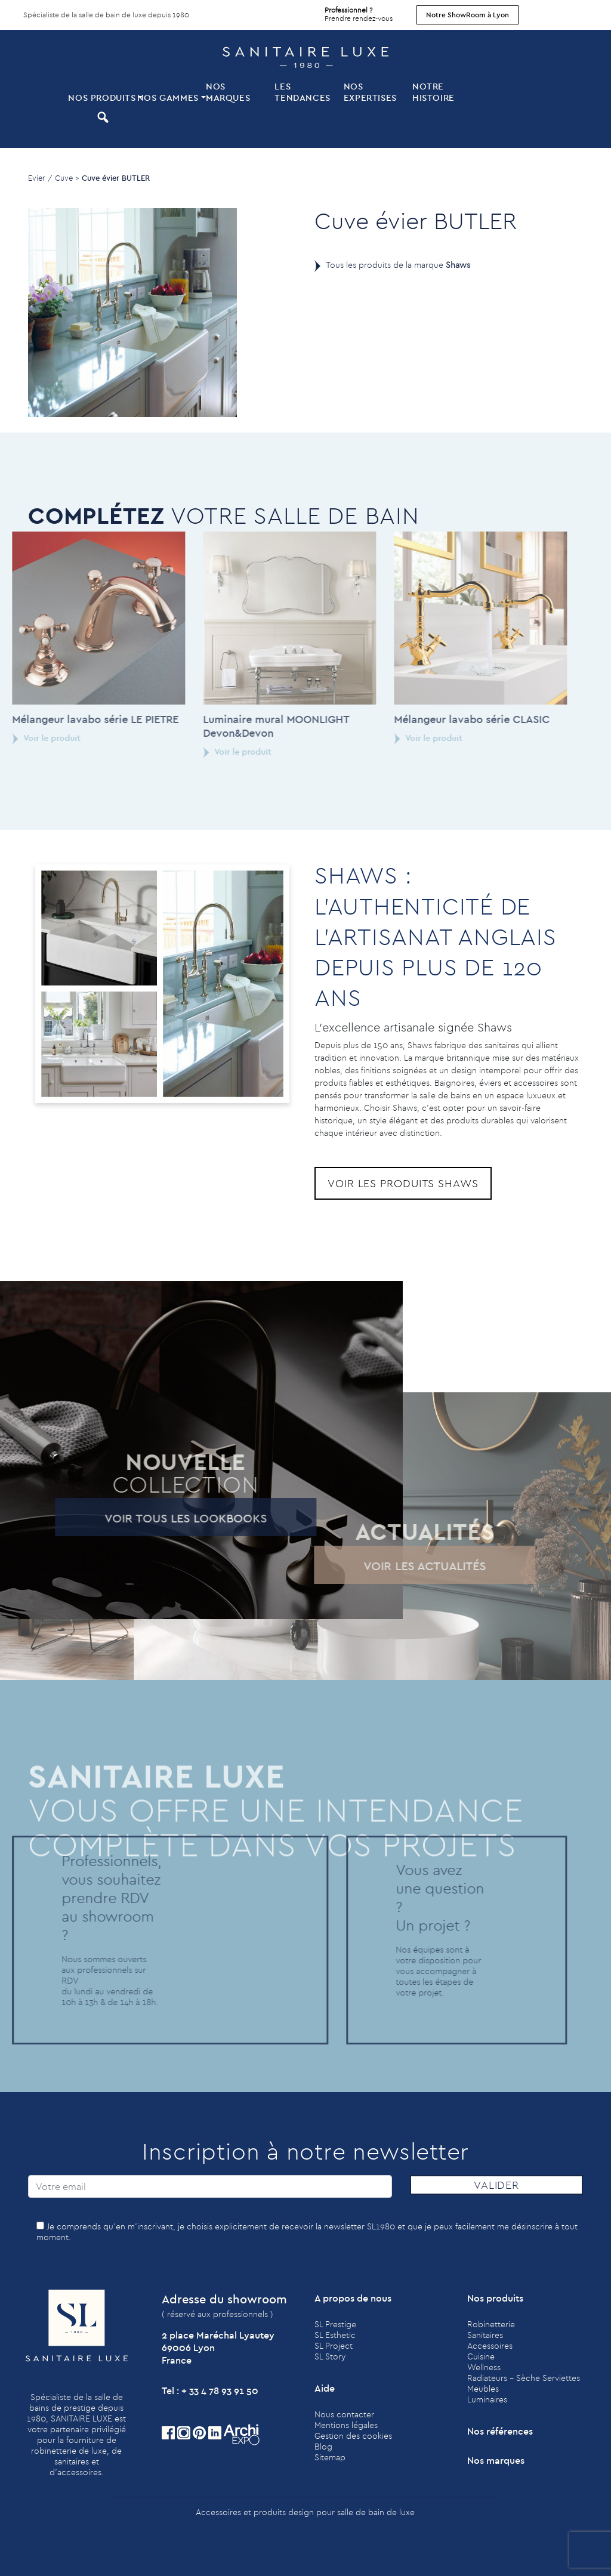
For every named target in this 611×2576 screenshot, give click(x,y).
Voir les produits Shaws (403, 1183)
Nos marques (228, 92)
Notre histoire (433, 92)
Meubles (483, 2388)
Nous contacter (344, 2414)
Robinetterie (491, 2324)
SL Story (329, 2356)
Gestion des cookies (353, 2435)
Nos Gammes (168, 97)
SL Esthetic (335, 2335)
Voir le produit (219, 751)
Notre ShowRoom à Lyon (467, 14)
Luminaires (487, 2399)
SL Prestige (335, 2324)
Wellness (484, 2367)
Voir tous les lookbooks (168, 1518)
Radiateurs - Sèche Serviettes (523, 2378)
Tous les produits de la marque (398, 265)
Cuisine (481, 2356)
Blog (323, 2446)
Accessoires (490, 2345)
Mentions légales (346, 2425)
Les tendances (302, 92)
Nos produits (101, 97)
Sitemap (329, 2457)
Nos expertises (370, 92)
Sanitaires (485, 2335)
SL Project (333, 2345)
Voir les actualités (406, 1565)
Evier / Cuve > (53, 178)
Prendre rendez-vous (359, 11)
